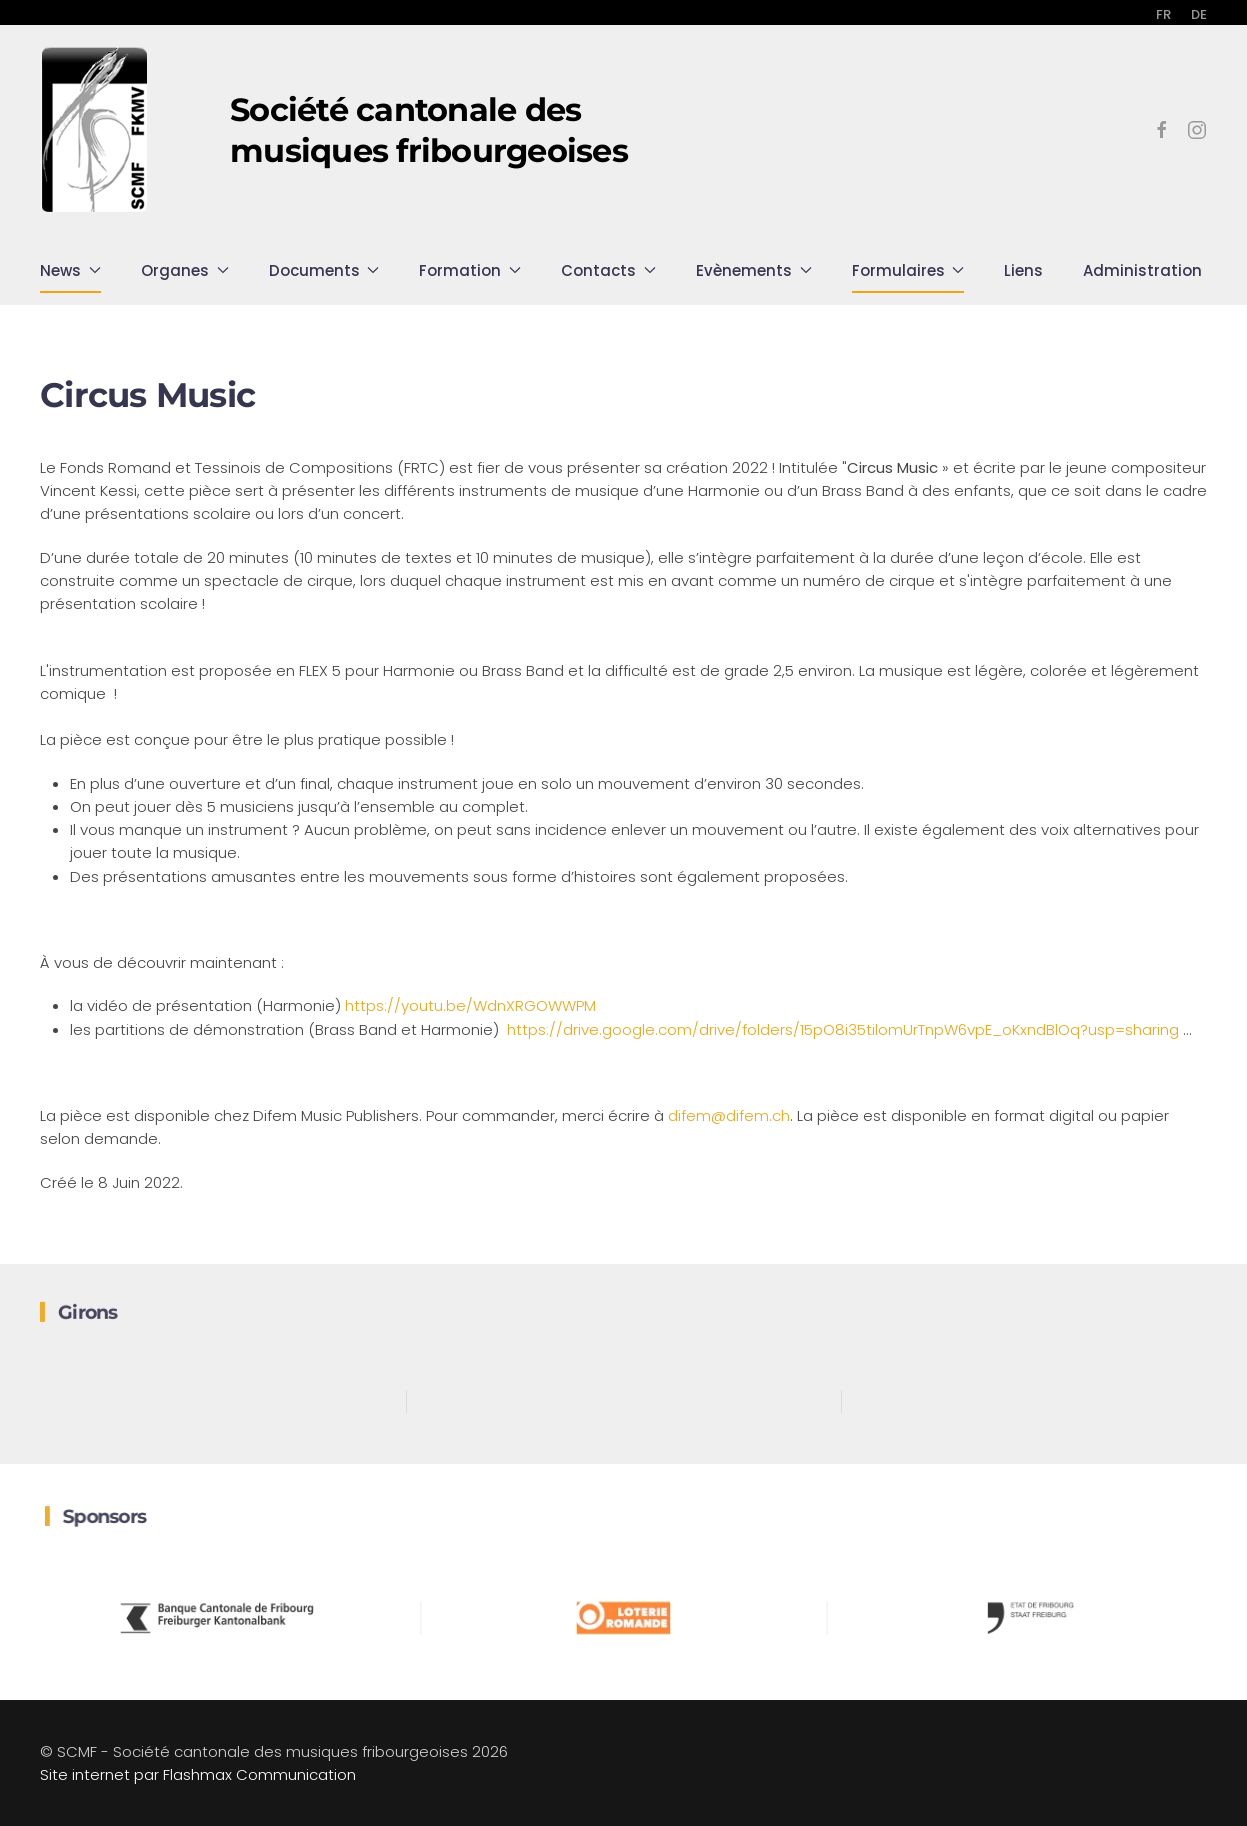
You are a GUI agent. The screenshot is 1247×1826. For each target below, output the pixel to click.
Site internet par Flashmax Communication (198, 1774)
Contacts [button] (608, 270)
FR (1163, 14)
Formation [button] (470, 270)
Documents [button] (324, 270)
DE (1199, 14)
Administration (1142, 270)
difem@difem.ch (729, 1115)
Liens (1023, 270)
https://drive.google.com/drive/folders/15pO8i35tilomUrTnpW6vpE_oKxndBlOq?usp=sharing (845, 1029)
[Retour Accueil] (95, 130)
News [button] (70, 270)
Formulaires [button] (908, 270)
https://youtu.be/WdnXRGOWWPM (470, 1005)
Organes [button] (185, 270)
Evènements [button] (754, 270)
